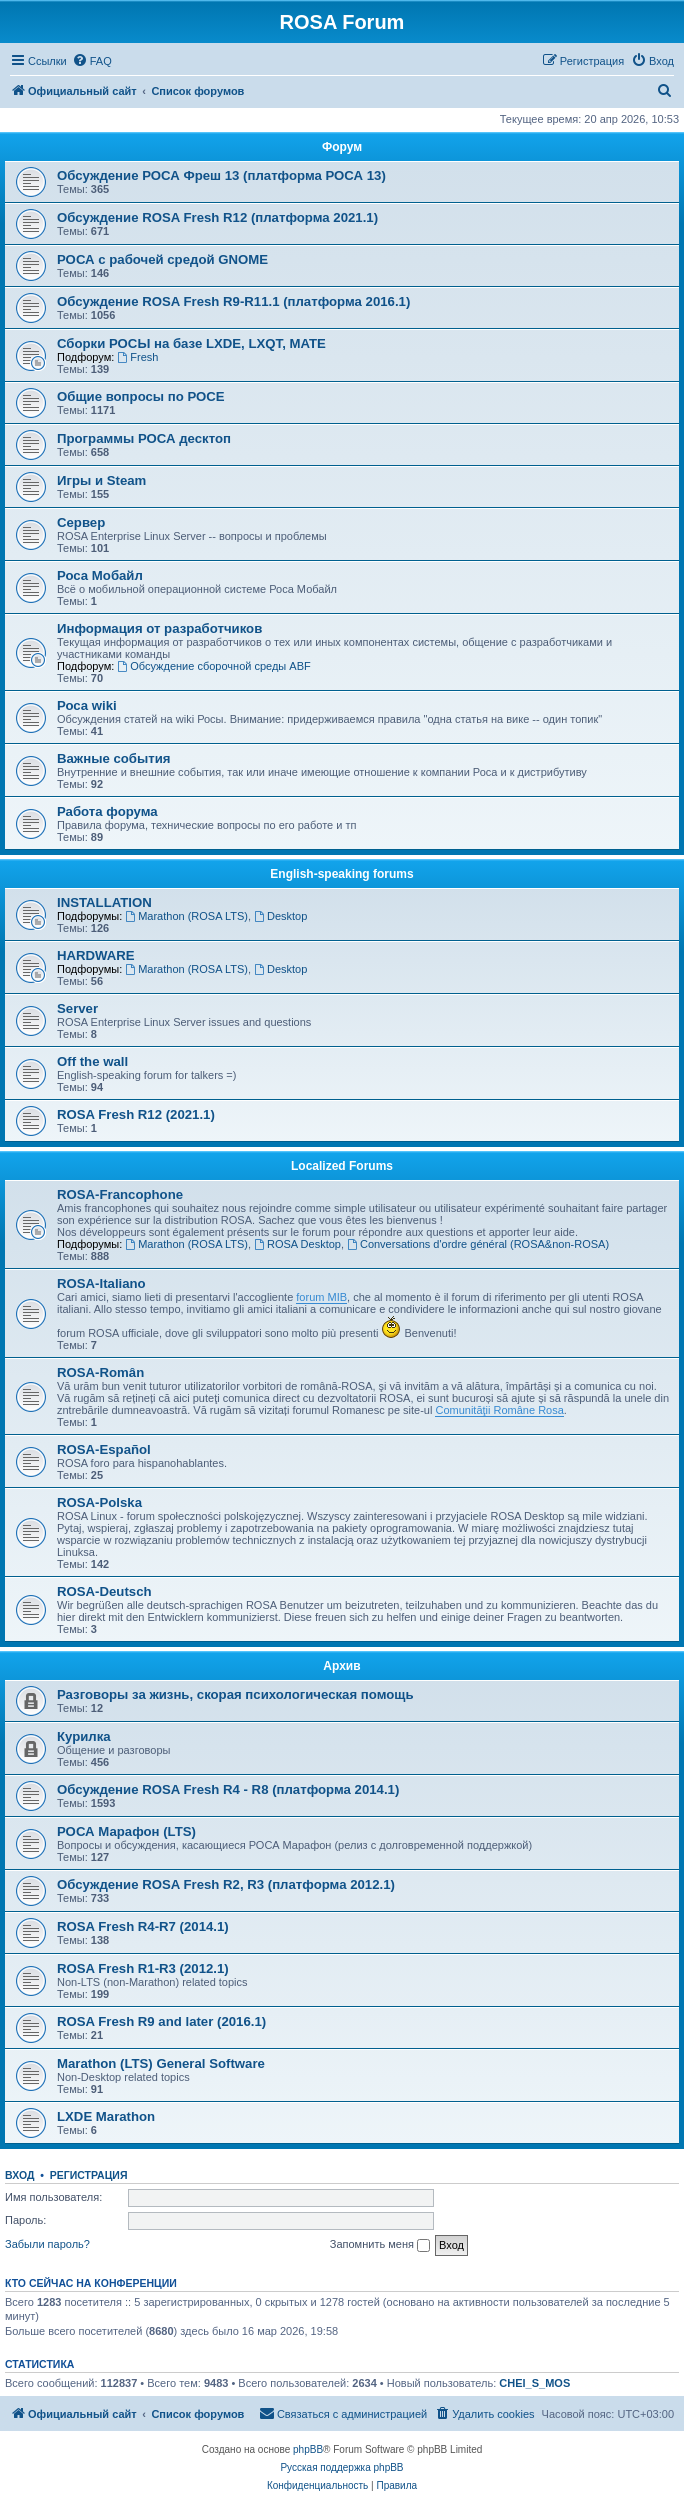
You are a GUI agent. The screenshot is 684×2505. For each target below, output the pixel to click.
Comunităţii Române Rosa (499, 1410)
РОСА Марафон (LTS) (126, 1831)
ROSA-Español (104, 1449)
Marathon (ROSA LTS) (186, 916)
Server (77, 1008)
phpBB (308, 2449)
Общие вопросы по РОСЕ (141, 396)
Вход (19, 2175)
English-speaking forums (341, 874)
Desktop (280, 916)
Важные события (114, 758)
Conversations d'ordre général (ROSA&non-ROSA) (478, 1244)
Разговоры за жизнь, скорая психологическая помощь (235, 1694)
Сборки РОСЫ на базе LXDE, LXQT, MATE (191, 343)
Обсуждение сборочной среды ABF (213, 666)
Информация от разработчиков (159, 628)
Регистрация (89, 2175)
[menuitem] (92, 61)
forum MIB (321, 1297)
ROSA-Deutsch (104, 1591)
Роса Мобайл (100, 575)
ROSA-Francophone (120, 1194)
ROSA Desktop (297, 1244)
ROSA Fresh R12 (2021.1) (136, 1114)
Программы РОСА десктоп (144, 438)
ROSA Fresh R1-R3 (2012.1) (143, 1968)
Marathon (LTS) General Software (161, 2063)
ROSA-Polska (99, 1502)
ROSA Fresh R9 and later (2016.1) (161, 2021)
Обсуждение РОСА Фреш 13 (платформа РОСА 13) (221, 175)
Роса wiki (87, 705)
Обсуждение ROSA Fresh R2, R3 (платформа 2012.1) (226, 1884)
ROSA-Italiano (101, 1283)
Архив (341, 1666)
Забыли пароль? (47, 2244)
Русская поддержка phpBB (341, 2467)
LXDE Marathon (106, 2116)
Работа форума (107, 811)
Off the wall (92, 1061)
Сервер (81, 522)
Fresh (137, 357)
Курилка (84, 1736)
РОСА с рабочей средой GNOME (162, 259)
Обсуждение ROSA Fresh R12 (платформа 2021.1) (217, 217)
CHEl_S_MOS (534, 2383)
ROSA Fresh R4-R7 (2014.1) (143, 1926)
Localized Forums (342, 1166)
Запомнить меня (380, 2245)
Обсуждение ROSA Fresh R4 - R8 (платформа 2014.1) (228, 1789)
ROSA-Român (100, 1372)
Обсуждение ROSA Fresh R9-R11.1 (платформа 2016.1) (233, 301)
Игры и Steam (101, 480)
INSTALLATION (104, 902)
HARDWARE (96, 955)
